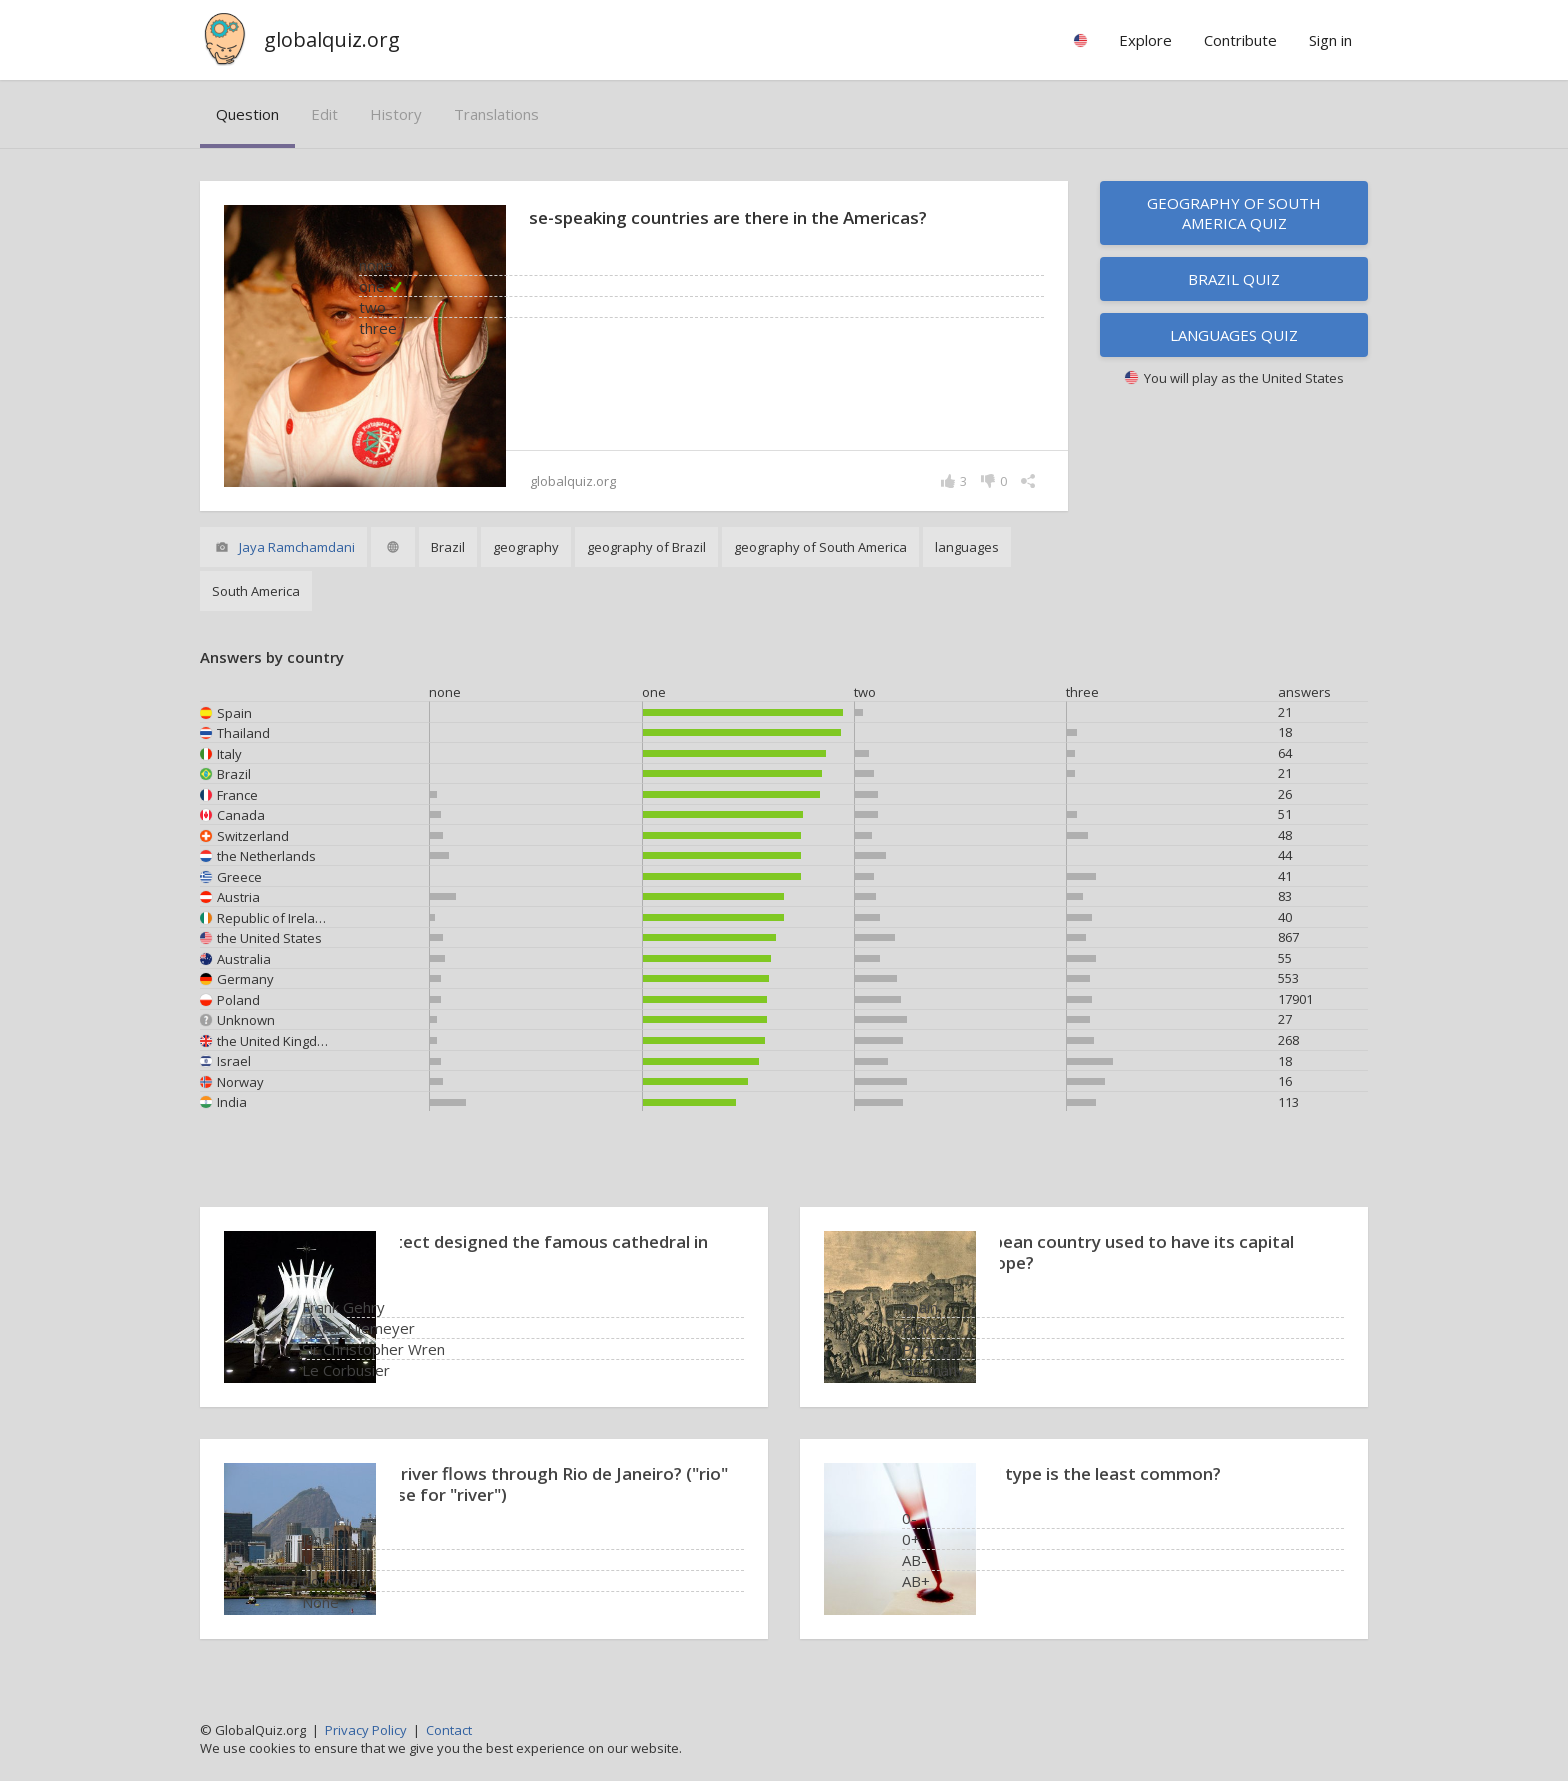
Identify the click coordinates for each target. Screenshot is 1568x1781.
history (396, 114)
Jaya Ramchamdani (297, 547)
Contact (449, 1730)
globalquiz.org (332, 39)
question (247, 114)
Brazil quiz (1234, 279)
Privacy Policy (366, 1730)
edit (324, 114)
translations (496, 114)
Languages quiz (1234, 335)
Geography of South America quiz (1234, 213)
